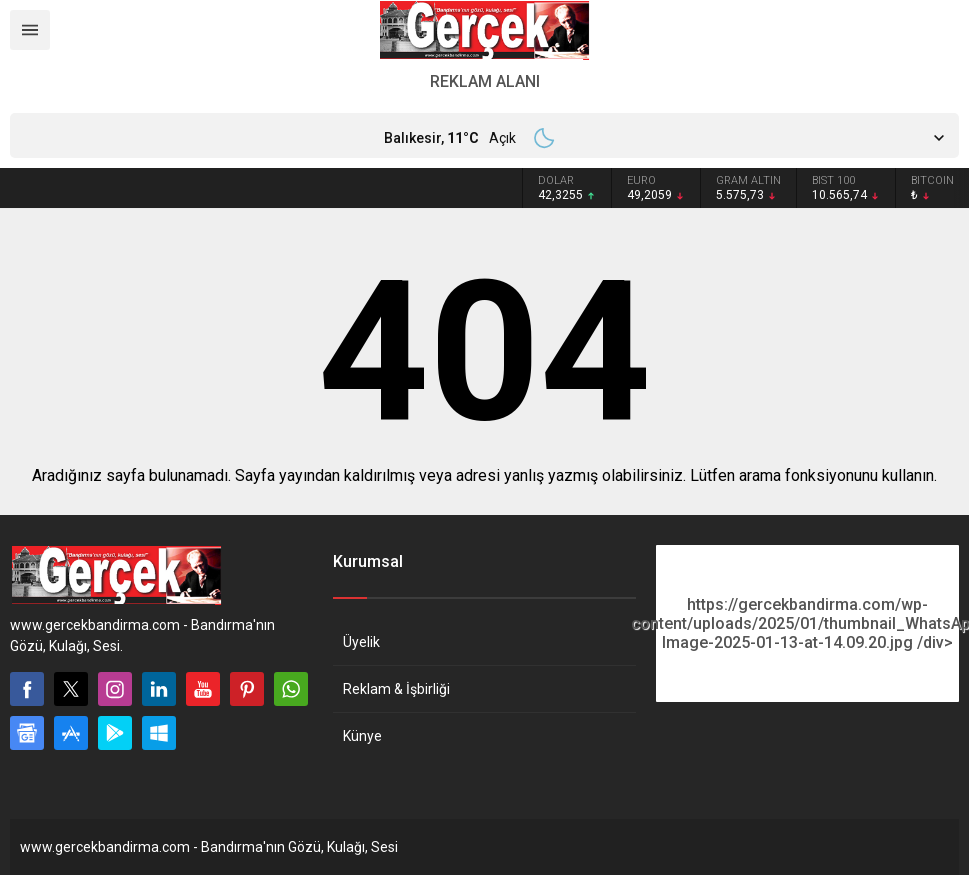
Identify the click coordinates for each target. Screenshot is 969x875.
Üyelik (361, 642)
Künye (362, 736)
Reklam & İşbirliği (396, 689)
